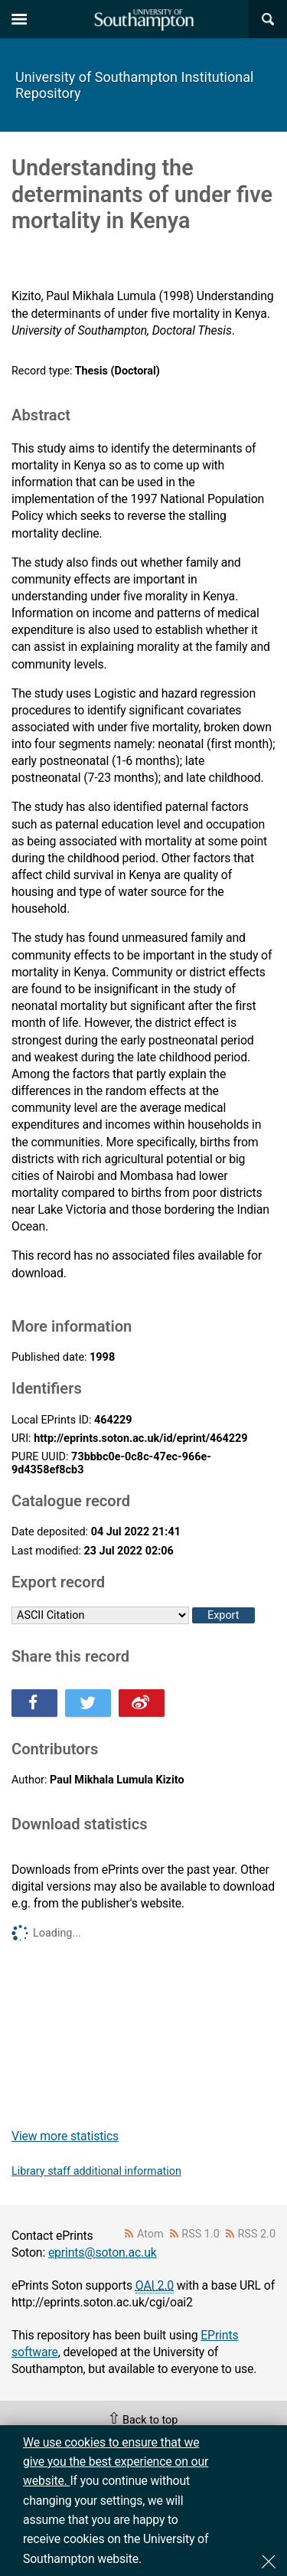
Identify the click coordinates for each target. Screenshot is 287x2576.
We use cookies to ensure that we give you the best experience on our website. (115, 2462)
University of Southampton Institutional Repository (134, 85)
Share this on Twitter (88, 1703)
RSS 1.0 (200, 2234)
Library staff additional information (96, 2171)
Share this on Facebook (34, 1703)
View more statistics (65, 2136)
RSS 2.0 (257, 2234)
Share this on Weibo (142, 1703)
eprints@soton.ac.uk (102, 2252)
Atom (150, 2234)
